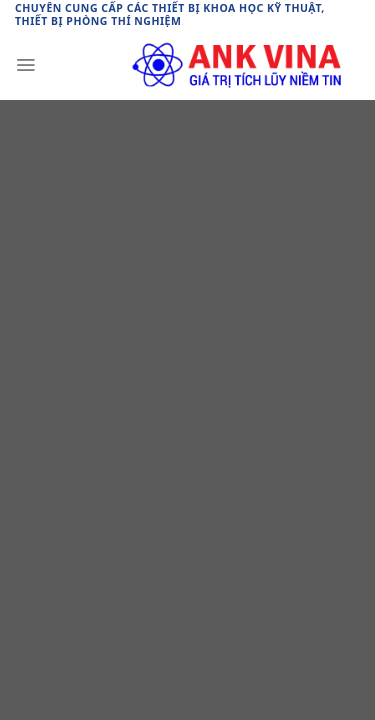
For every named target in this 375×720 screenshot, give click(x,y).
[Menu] (25, 65)
